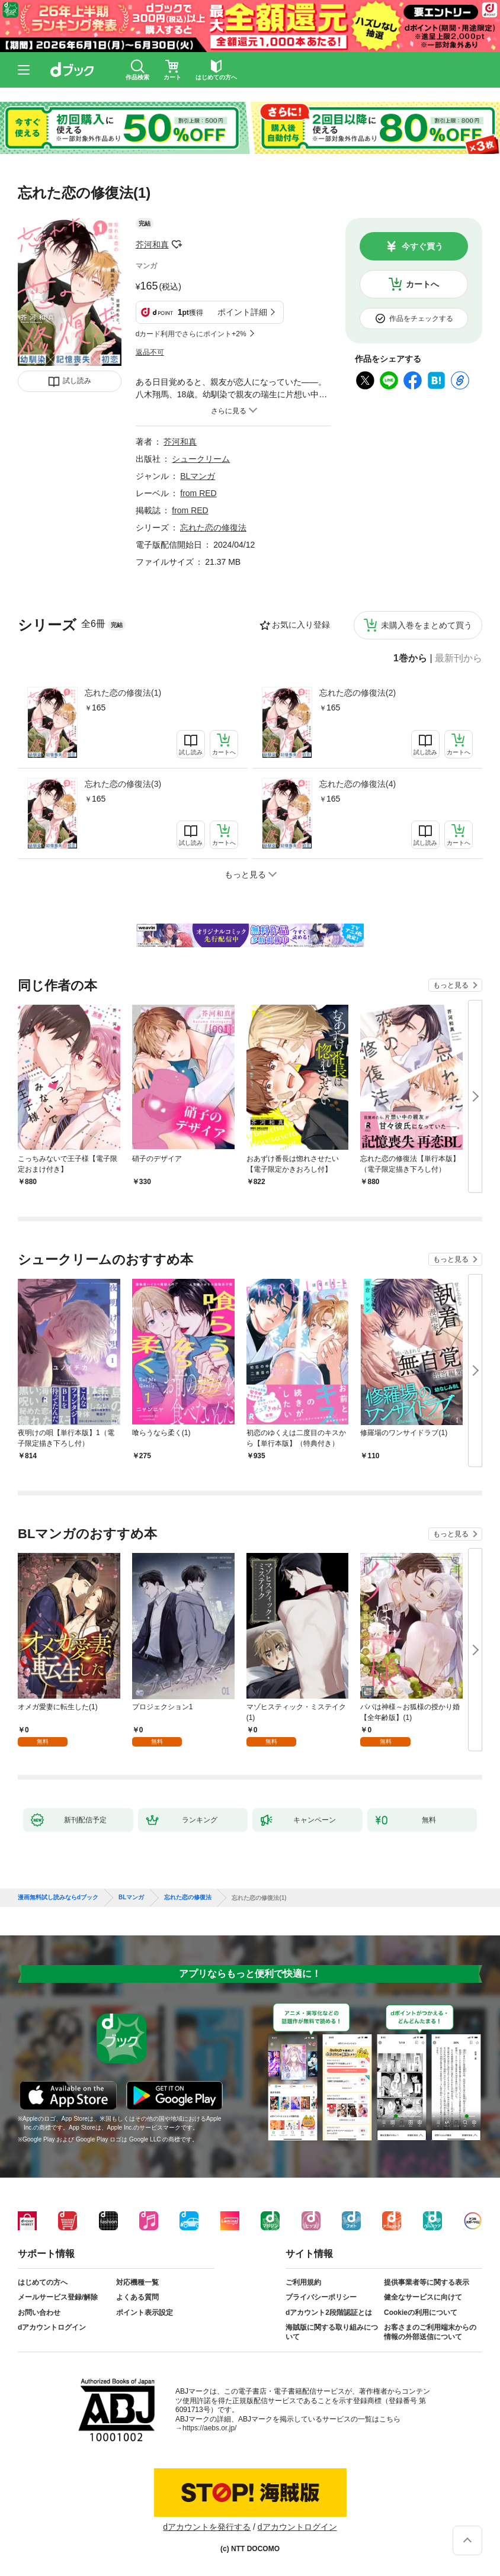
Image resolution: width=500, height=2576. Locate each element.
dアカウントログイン (52, 2327)
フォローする (177, 244)
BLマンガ (197, 476)
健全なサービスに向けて (423, 2297)
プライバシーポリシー (321, 2297)
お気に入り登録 (301, 624)
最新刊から (458, 658)
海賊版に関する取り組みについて (332, 2332)
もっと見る (451, 985)
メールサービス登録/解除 (58, 2297)
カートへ (422, 284)
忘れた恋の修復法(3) (123, 784)
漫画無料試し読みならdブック (58, 1897)
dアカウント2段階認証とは (329, 2312)
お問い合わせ (39, 2312)
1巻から (410, 658)
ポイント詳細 (242, 312)
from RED (198, 493)
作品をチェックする (421, 318)
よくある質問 (137, 2297)
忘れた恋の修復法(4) (357, 784)
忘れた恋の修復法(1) (123, 692)
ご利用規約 (303, 2282)
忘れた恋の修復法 (213, 527)
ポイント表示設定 (144, 2312)
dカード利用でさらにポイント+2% (191, 334)
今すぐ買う (422, 246)
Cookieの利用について (420, 2312)
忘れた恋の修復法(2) (357, 692)
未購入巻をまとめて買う (426, 625)
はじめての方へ (43, 2282)
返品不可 (150, 352)
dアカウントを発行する (207, 2527)
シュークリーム (201, 459)
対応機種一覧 (137, 2282)
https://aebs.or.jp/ (209, 2428)
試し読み (77, 381)
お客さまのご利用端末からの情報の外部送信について (430, 2332)
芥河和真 (152, 244)
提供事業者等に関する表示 (426, 2282)
